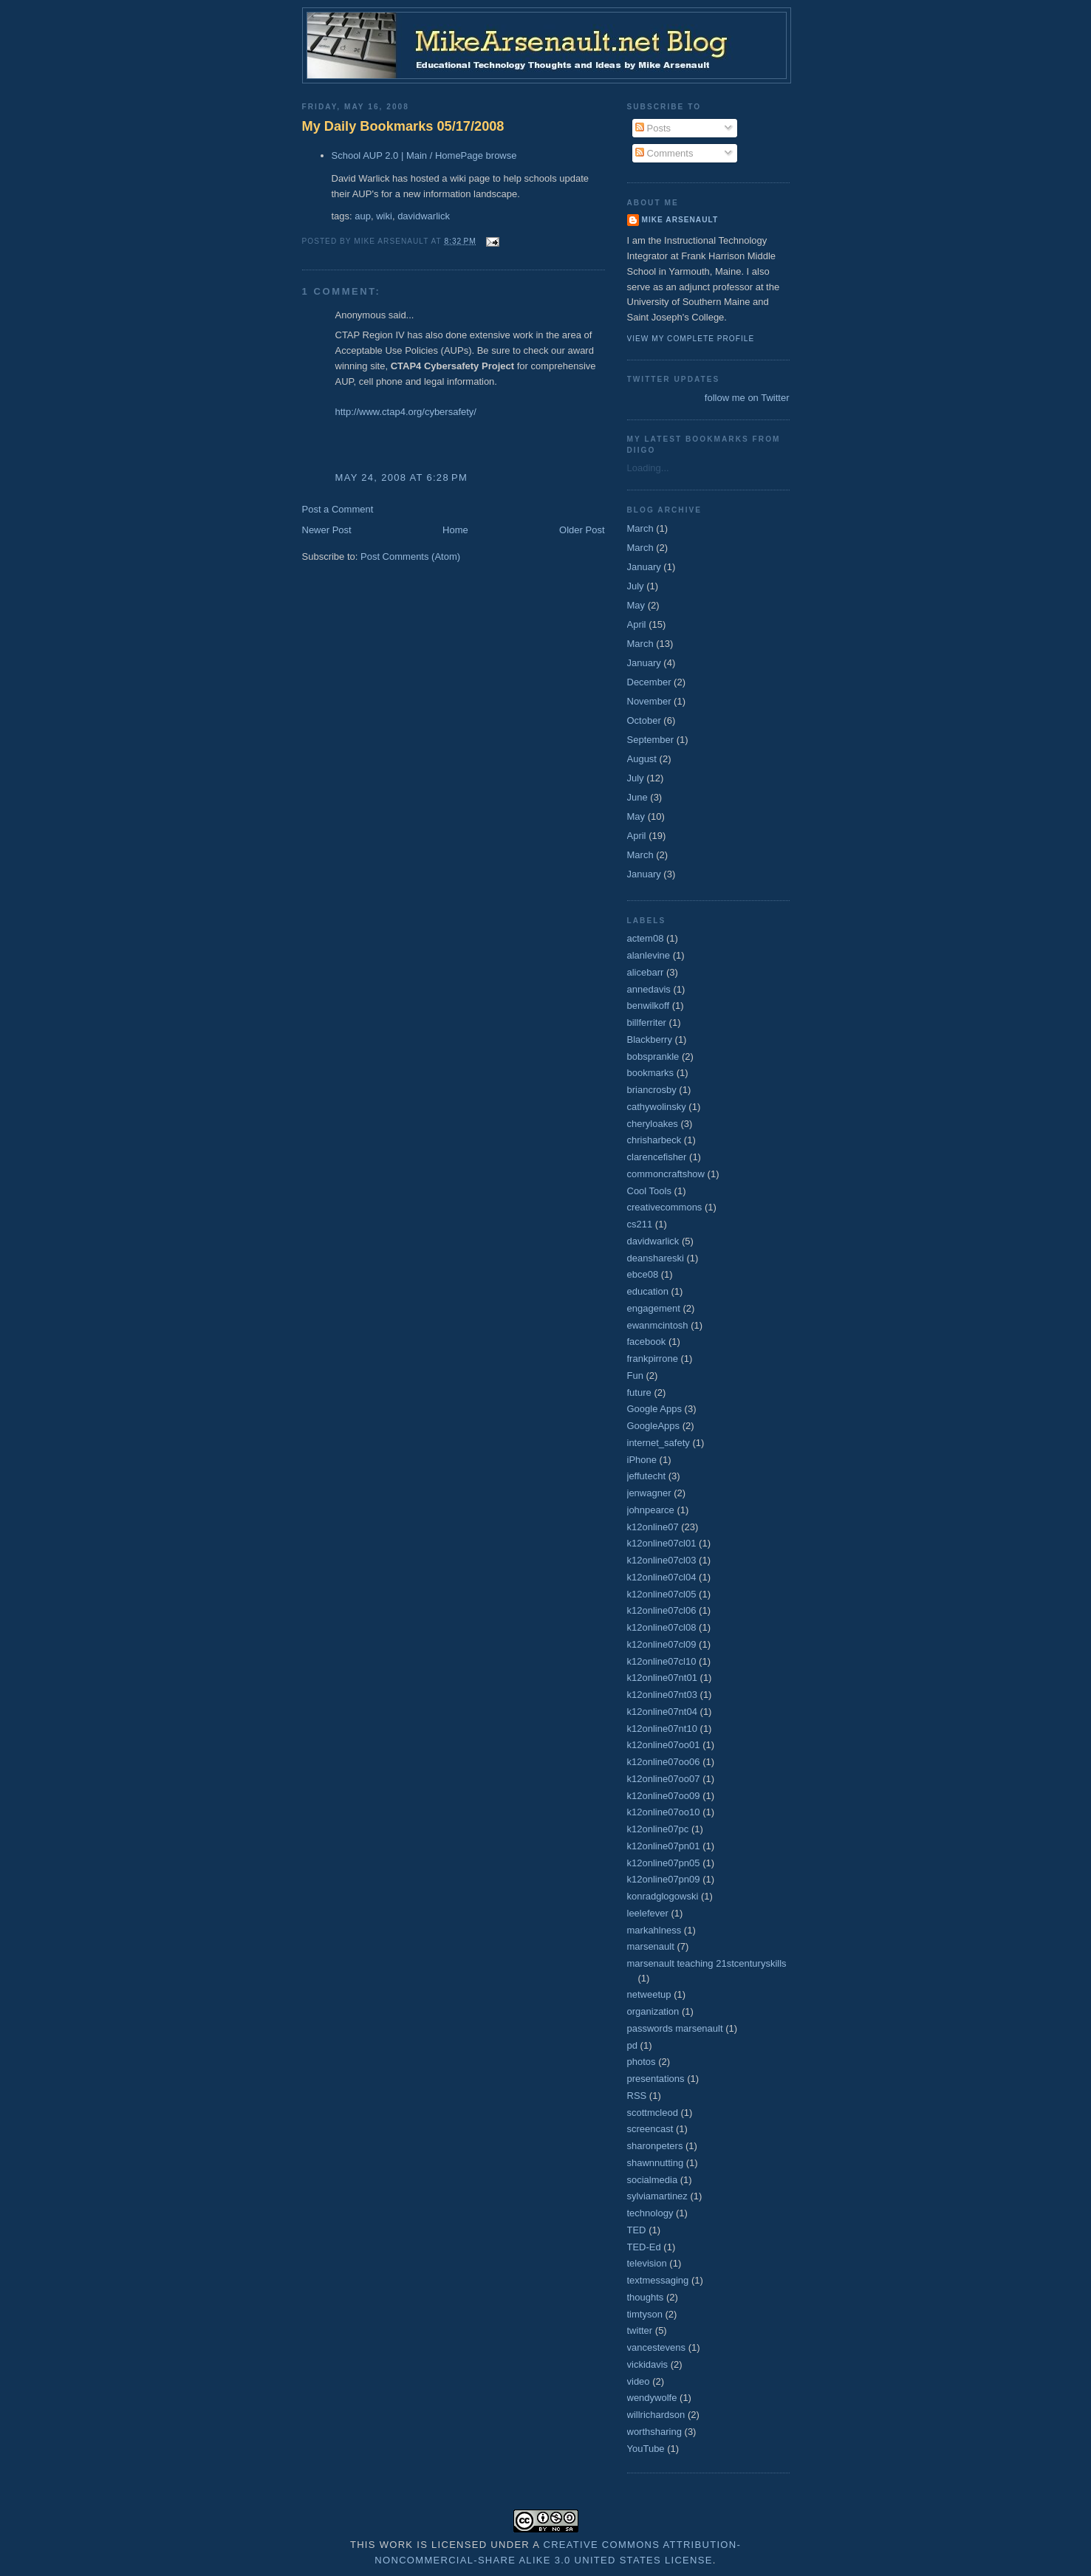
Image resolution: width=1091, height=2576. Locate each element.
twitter (640, 2330)
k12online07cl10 (662, 1661)
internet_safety (658, 1442)
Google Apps (654, 1408)
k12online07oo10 (663, 1812)
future (639, 1392)
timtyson (645, 2314)
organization (653, 2011)
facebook (646, 1341)
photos (641, 2061)
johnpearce (650, 1509)
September (650, 739)
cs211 (640, 1224)
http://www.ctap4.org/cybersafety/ (405, 411)
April (636, 624)
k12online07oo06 (663, 1761)
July (635, 586)
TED (636, 2230)
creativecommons (664, 1207)
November (649, 701)
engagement (653, 1308)
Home (455, 529)
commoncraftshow (666, 1173)
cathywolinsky (656, 1106)
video (638, 2381)
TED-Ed (644, 2247)
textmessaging (658, 2280)
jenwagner (649, 1492)
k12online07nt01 (662, 1677)
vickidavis (647, 2364)
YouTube (646, 2448)
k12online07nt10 (662, 1728)
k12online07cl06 (662, 1610)
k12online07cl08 (662, 1627)
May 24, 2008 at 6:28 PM (401, 477)
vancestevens (656, 2347)
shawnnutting (655, 2162)
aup (363, 216)
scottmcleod (652, 2112)
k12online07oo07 (663, 1778)
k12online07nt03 (662, 1694)
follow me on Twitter (747, 397)
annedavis (649, 989)
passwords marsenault (675, 2028)
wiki (384, 216)
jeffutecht (646, 1475)
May (636, 605)
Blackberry (649, 1039)
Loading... (648, 467)
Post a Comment (338, 509)
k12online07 (653, 1526)
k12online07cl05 (662, 1594)
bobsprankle (653, 1056)
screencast (650, 2128)
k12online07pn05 (663, 1862)
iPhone (642, 1459)
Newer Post (327, 529)
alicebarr (645, 972)
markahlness (654, 1930)
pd (632, 2045)
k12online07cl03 (662, 1560)
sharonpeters (655, 2145)
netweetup (649, 1994)
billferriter (646, 1022)
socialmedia (652, 2179)
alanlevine (649, 955)
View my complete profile (691, 339)
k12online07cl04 (662, 1577)
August (642, 758)
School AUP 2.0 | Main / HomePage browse (424, 155)
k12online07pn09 (663, 1879)
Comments (664, 153)
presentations (656, 2078)
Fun (635, 1375)
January (644, 566)
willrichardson (656, 2414)
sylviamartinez (657, 2196)
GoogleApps (653, 1425)
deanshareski (655, 1258)
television (647, 2263)
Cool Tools (649, 1190)
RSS (637, 2095)
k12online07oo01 (663, 1744)
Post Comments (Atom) (410, 556)
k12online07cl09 (662, 1644)
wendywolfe (652, 2397)
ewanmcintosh (657, 1325)
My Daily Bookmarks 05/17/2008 (403, 126)
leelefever (647, 1913)
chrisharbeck (654, 1139)
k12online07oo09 (663, 1795)
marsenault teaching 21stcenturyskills (707, 1963)
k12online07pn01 (663, 1846)
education (647, 1291)
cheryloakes (652, 1123)
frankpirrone (652, 1358)
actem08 (645, 938)
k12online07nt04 (662, 1711)
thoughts (645, 2297)
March (640, 528)
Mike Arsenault (680, 220)
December (649, 682)
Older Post (581, 529)
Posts (653, 128)
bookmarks (650, 1072)
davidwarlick (423, 216)
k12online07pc (658, 1829)
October (644, 720)
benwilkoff (648, 1005)
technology (650, 2213)
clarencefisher (657, 1156)
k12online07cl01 (662, 1543)
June (637, 797)
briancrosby (652, 1089)
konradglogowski (663, 1896)
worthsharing (654, 2431)
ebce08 (643, 1274)
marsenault (650, 1946)
